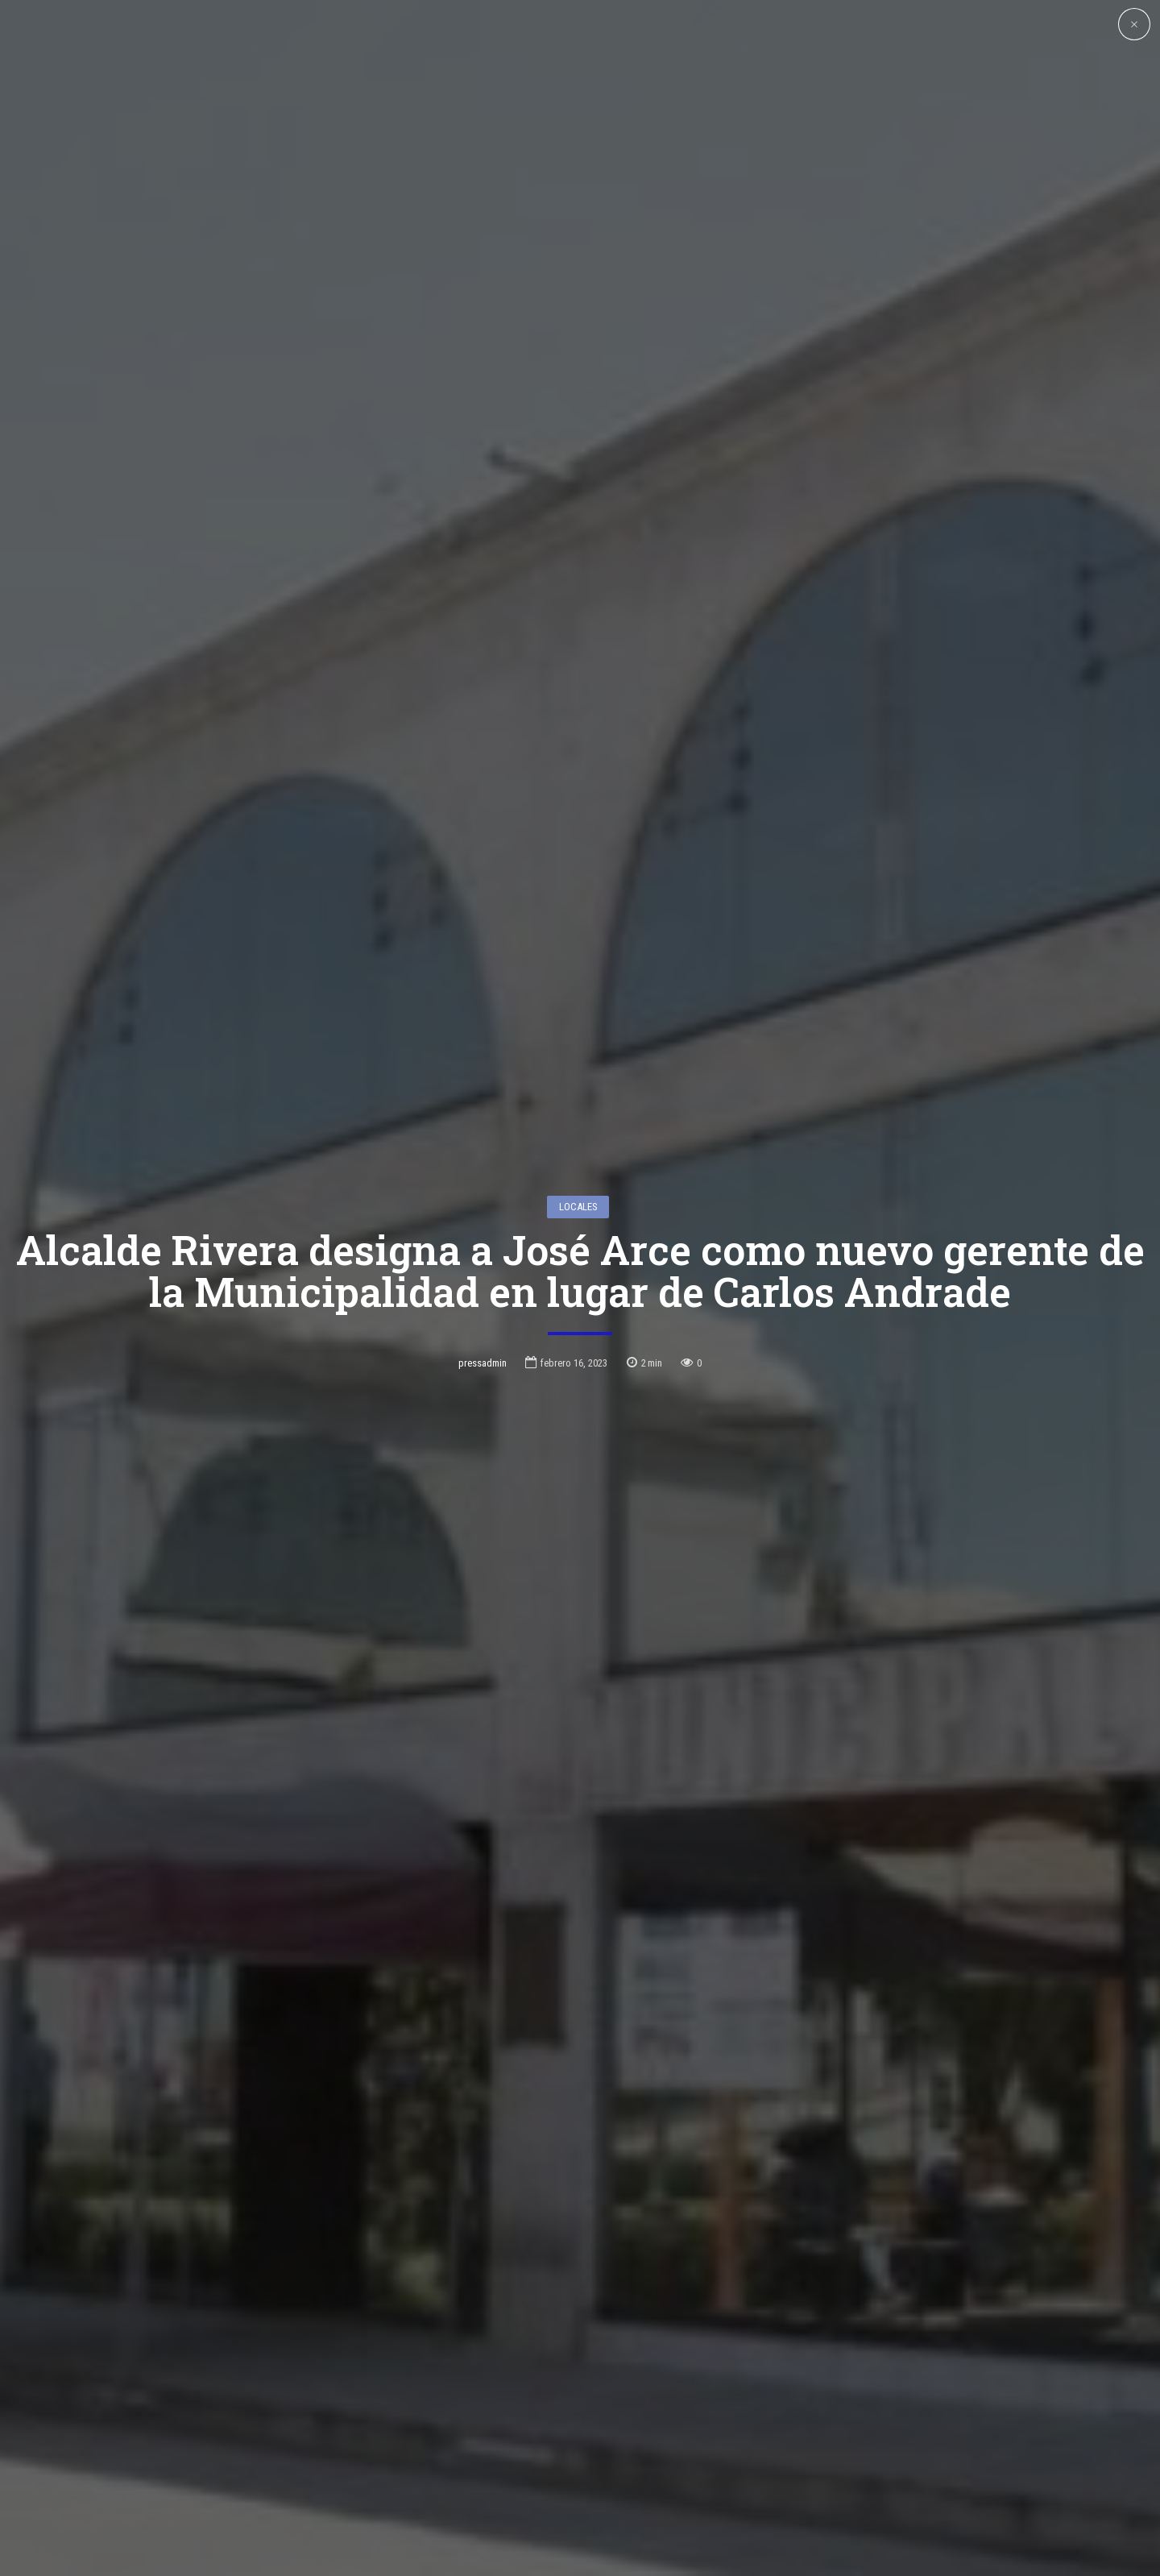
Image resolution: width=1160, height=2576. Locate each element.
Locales (578, 1077)
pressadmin (482, 1233)
